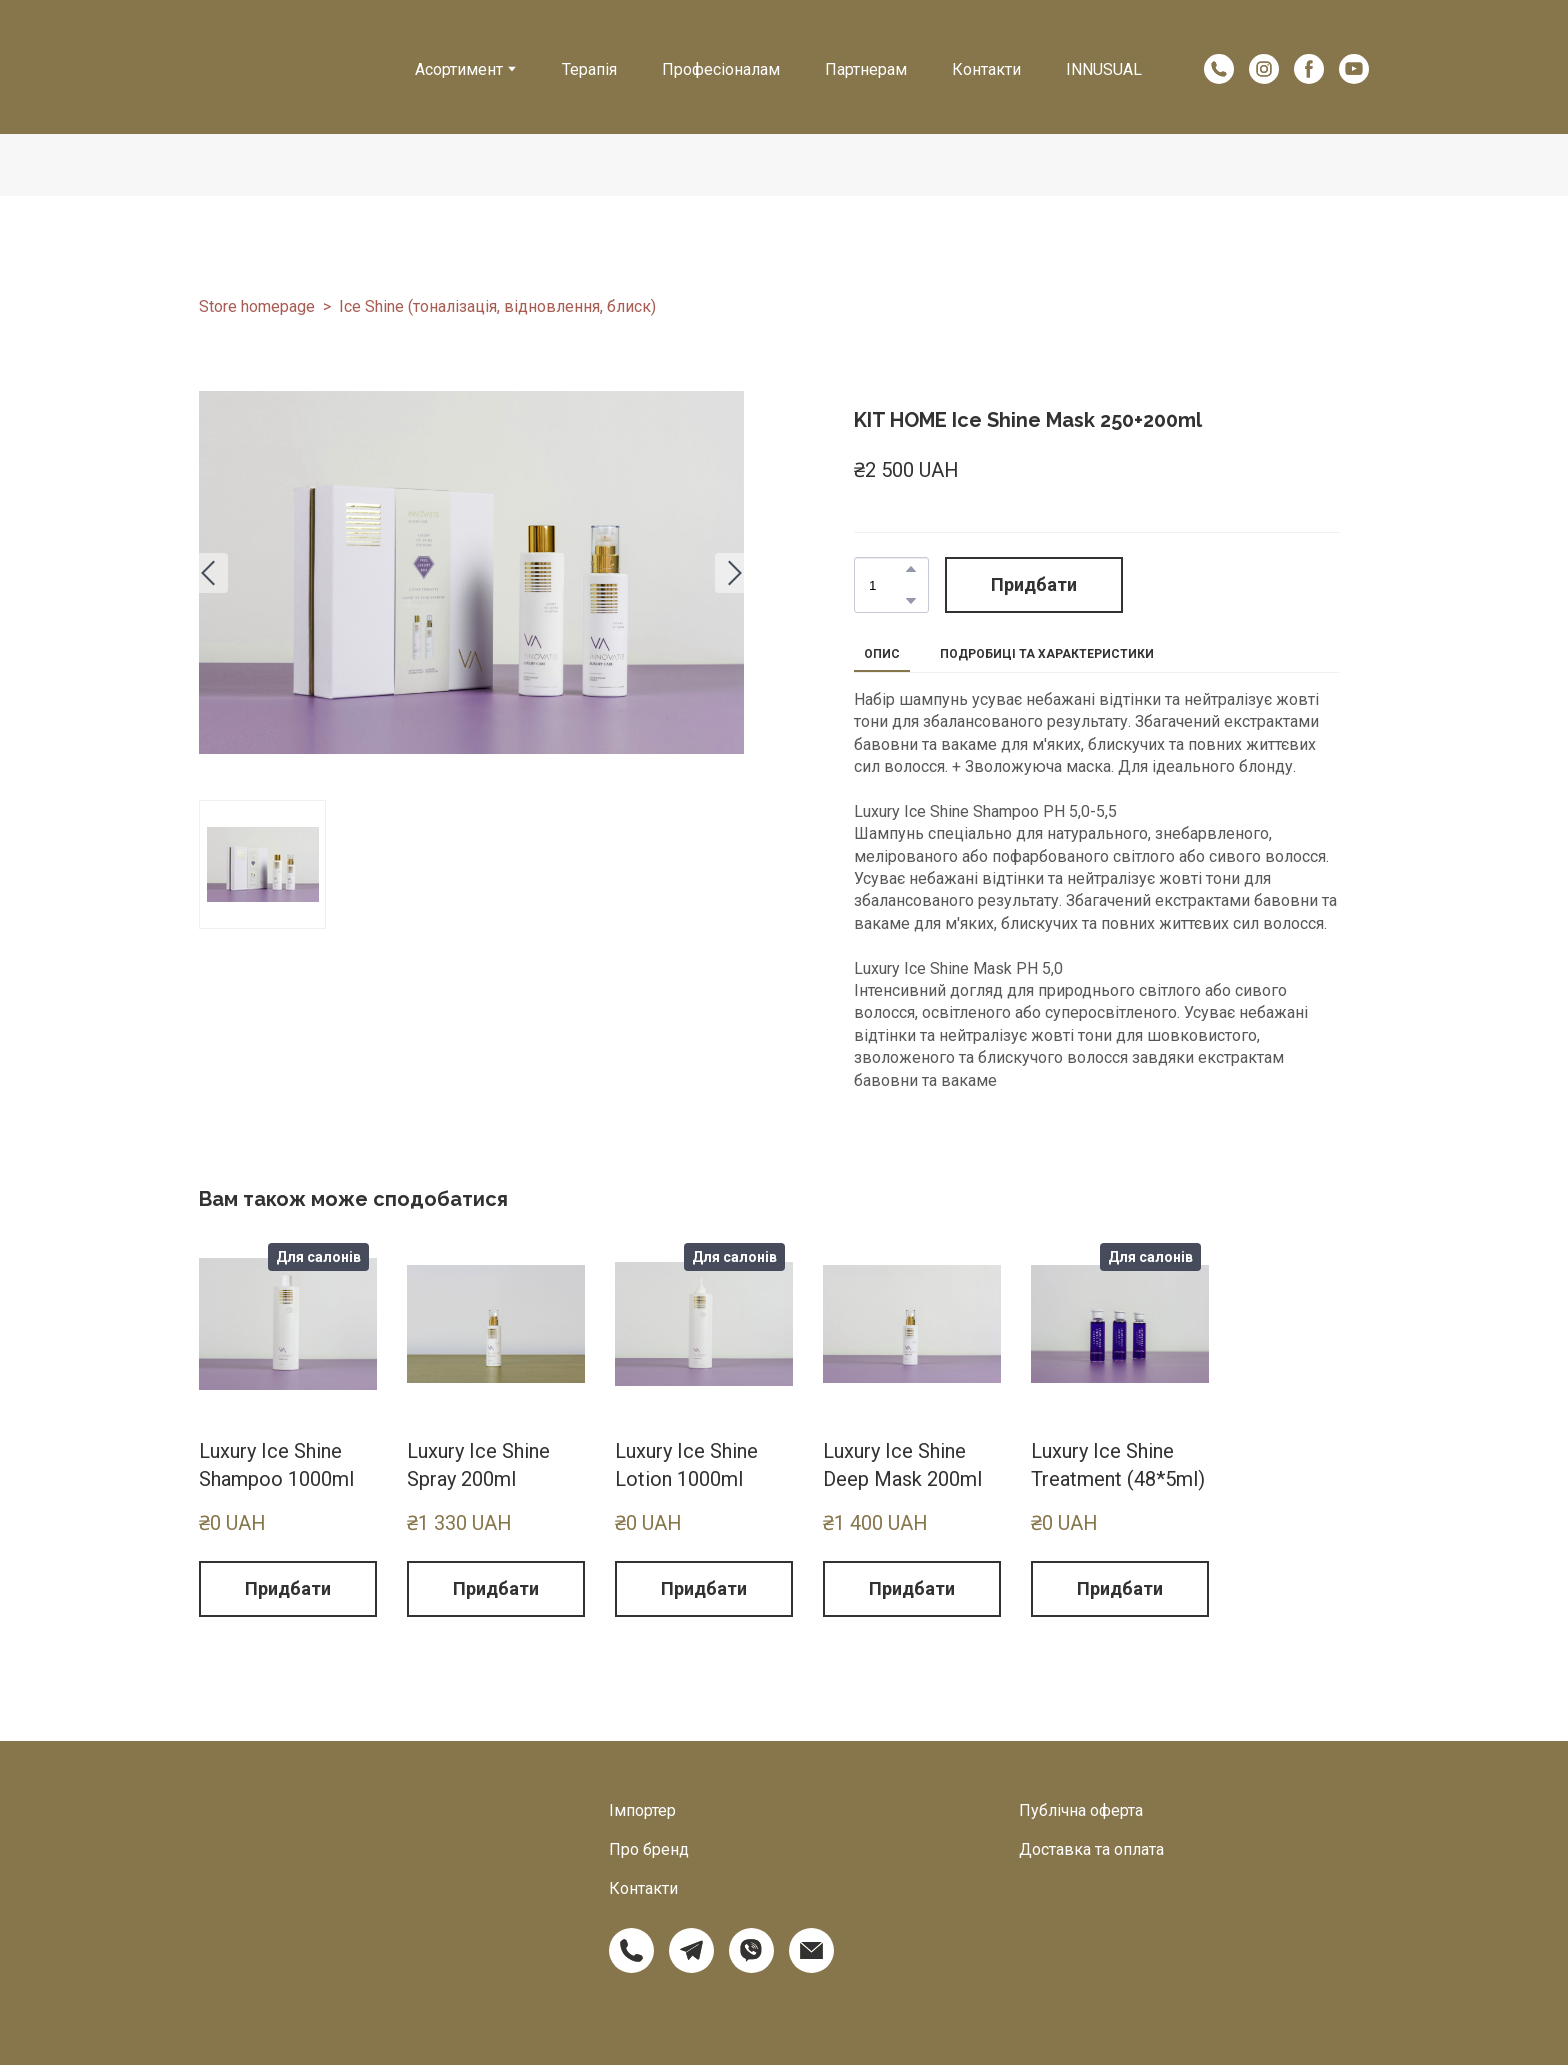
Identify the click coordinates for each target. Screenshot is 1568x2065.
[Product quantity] (886, 585)
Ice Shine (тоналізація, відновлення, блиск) (497, 306)
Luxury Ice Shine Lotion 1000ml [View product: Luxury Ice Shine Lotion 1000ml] (686, 1465)
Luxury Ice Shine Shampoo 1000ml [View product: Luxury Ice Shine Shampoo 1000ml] (276, 1465)
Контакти (986, 69)
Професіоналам (721, 69)
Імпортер (642, 1810)
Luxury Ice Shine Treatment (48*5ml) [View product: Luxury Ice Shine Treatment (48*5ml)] (1118, 1465)
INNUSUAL (1104, 69)
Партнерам (866, 69)
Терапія (589, 69)
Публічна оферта (1081, 1810)
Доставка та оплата (1091, 1849)
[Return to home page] (284, 56)
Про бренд (649, 1849)
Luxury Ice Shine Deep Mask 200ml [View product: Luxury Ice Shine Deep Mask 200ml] (902, 1465)
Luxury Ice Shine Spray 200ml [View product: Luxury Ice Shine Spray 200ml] (478, 1465)
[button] (1219, 69)
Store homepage (257, 306)
